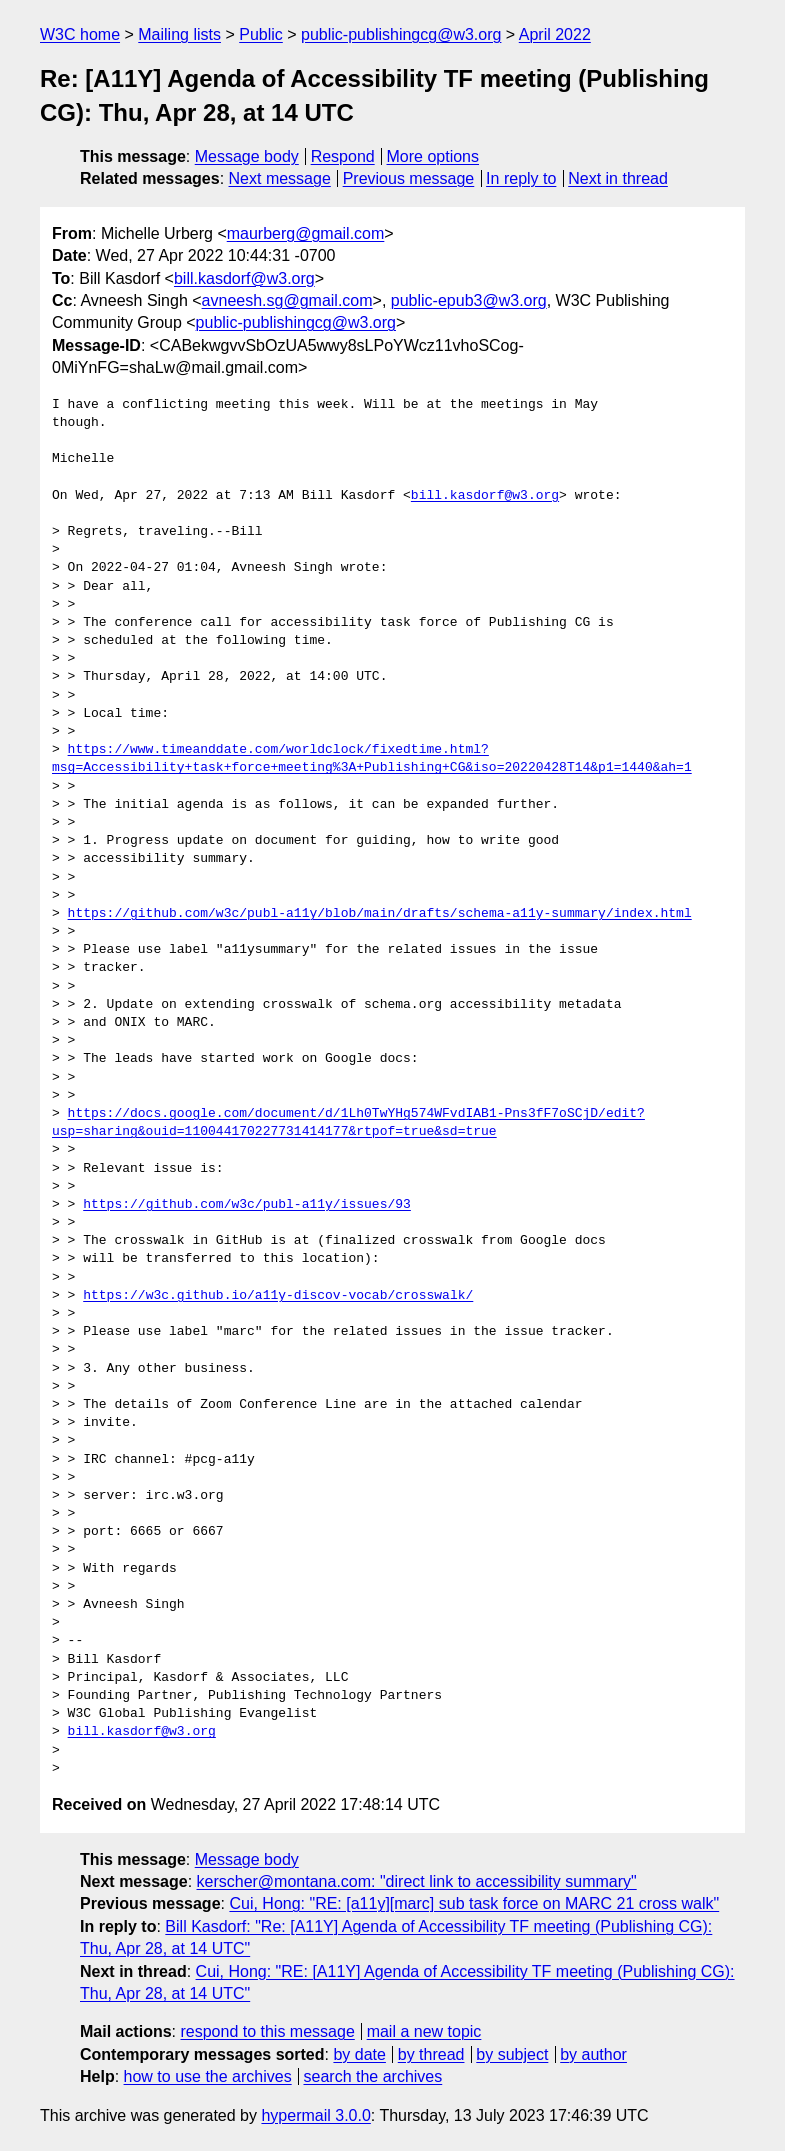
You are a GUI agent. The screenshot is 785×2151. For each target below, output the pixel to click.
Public (261, 34)
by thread (431, 2054)
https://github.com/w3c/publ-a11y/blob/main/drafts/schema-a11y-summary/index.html (380, 914)
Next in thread (618, 178)
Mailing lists (179, 34)
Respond (343, 156)
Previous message (409, 178)
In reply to (521, 178)
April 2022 (555, 34)
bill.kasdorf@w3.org (244, 278)
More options (433, 156)
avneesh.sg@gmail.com (287, 300)
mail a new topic (424, 2031)
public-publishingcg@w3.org (401, 34)
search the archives (373, 2076)
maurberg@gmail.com (306, 233)
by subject (512, 2054)
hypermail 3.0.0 (315, 2115)
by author (593, 2054)
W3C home (80, 34)
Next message (280, 178)
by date (359, 2054)
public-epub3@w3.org (469, 300)
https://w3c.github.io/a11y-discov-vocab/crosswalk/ (278, 1296)
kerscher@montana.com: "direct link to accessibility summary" (417, 1881)
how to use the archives (208, 2076)
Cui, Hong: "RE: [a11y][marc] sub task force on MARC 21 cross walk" (474, 1903)
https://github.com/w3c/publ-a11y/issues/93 (247, 1205)
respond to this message (267, 2031)
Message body (247, 156)
